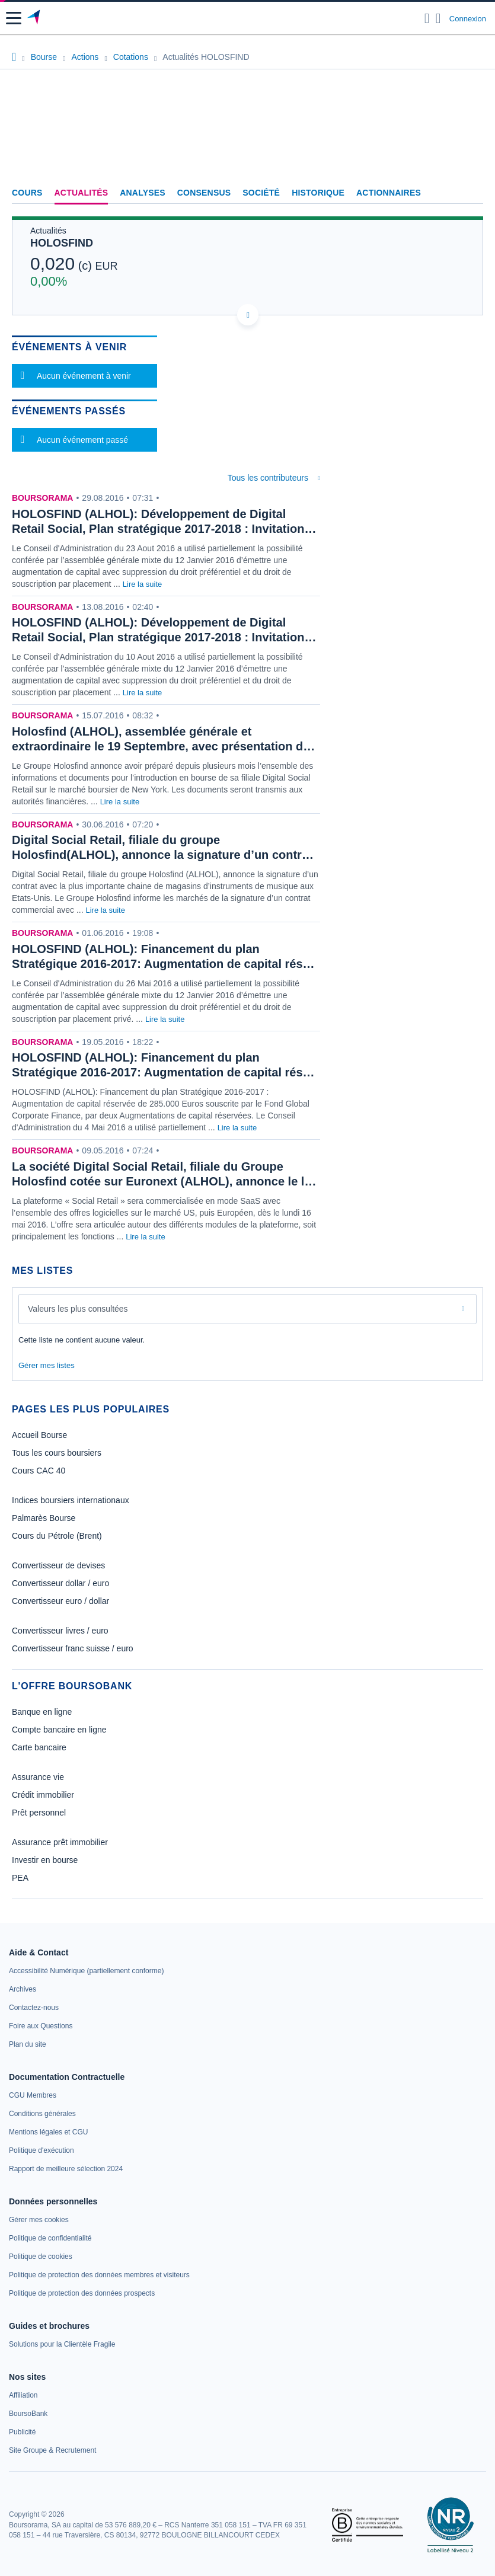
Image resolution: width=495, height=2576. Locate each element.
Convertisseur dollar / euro (60, 1583)
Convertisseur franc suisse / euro (72, 1648)
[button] (13, 18)
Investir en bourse (45, 1860)
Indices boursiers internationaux (70, 1500)
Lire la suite (142, 584)
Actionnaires (388, 192)
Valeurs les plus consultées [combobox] (78, 1308)
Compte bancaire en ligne (59, 1729)
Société (261, 192)
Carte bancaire (39, 1747)
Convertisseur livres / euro (60, 1630)
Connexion (467, 18)
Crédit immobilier (43, 1795)
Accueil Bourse (39, 1435)
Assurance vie (38, 1777)
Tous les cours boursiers (56, 1453)
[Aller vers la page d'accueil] (34, 18)
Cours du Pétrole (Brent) (57, 1536)
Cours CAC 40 (38, 1470)
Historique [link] (318, 192)
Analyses (142, 192)
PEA (20, 1878)
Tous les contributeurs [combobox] (268, 477)
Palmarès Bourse (43, 1518)
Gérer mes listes (46, 1365)
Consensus (204, 192)
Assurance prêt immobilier (60, 1842)
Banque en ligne (42, 1712)
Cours (27, 192)
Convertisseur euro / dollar (60, 1601)
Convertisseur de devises (58, 1565)
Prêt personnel (39, 1812)
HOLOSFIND (61, 243)
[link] (86, 1971)
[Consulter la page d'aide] (438, 18)
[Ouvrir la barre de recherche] (427, 18)
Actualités (81, 192)
